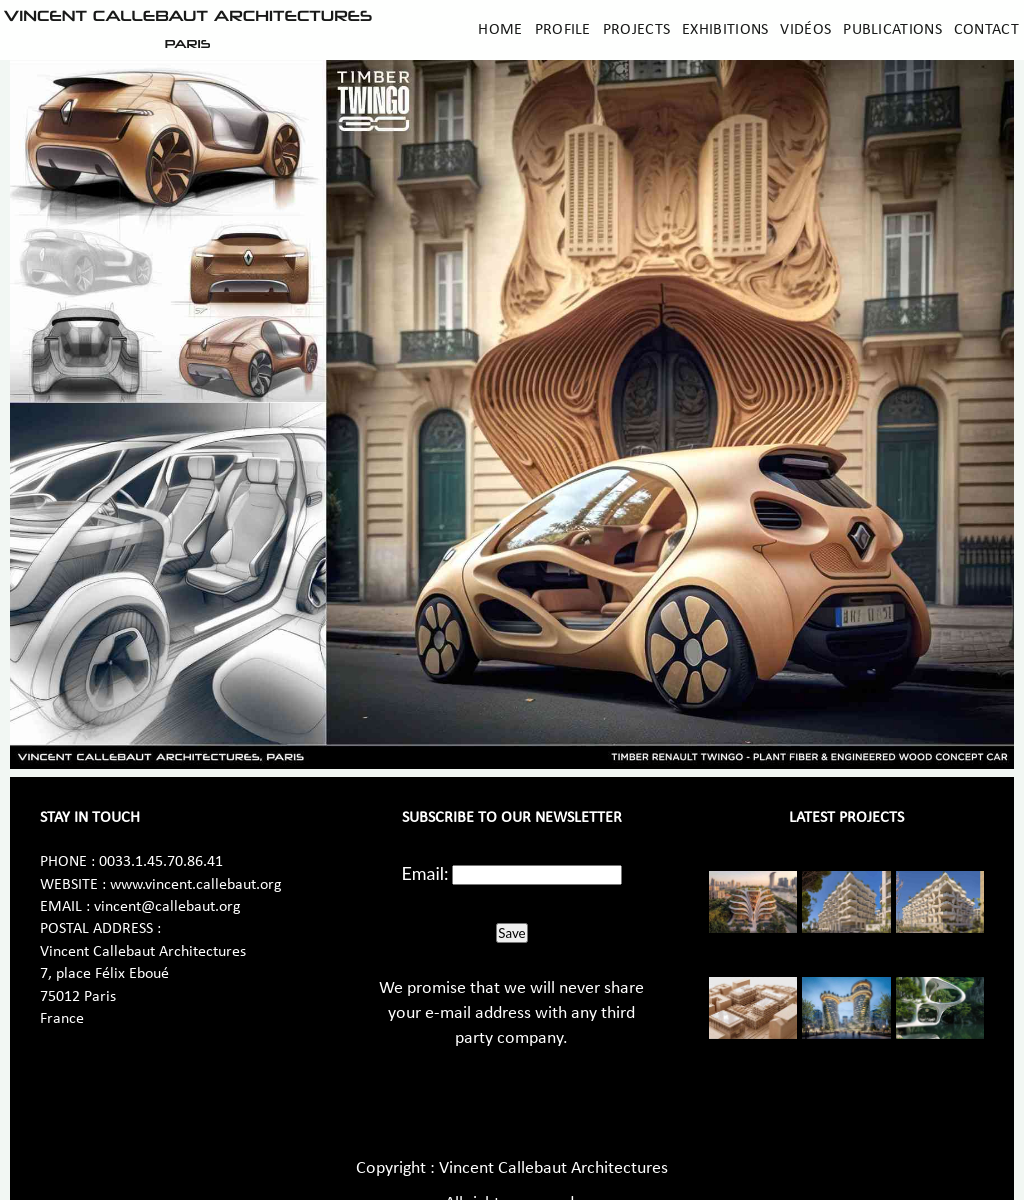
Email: (425, 873)
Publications (892, 30)
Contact (986, 30)
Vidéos (805, 30)
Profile (563, 30)
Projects (636, 30)
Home (500, 30)
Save (511, 933)
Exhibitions (725, 30)
